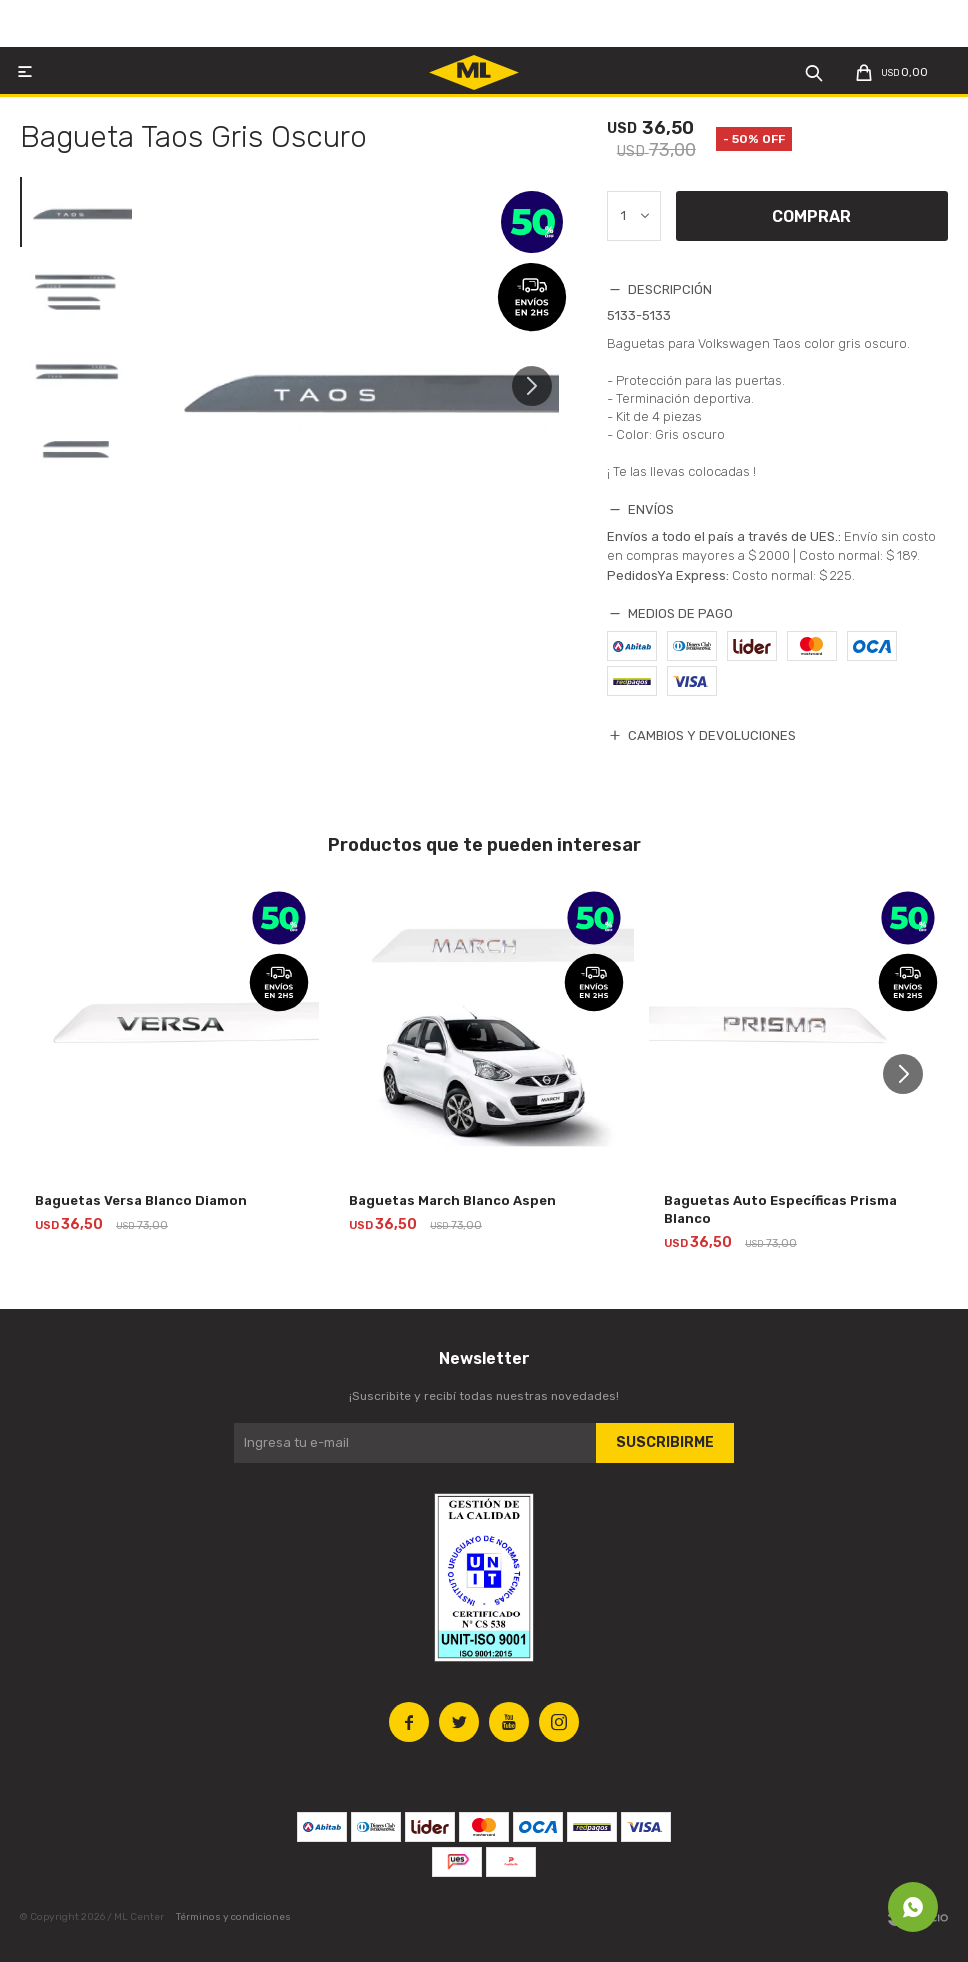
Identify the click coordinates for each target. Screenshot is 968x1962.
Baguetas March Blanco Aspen (452, 1200)
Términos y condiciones (233, 1917)
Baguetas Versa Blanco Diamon (141, 1200)
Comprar (811, 216)
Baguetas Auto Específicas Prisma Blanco (780, 1209)
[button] (539, 395)
